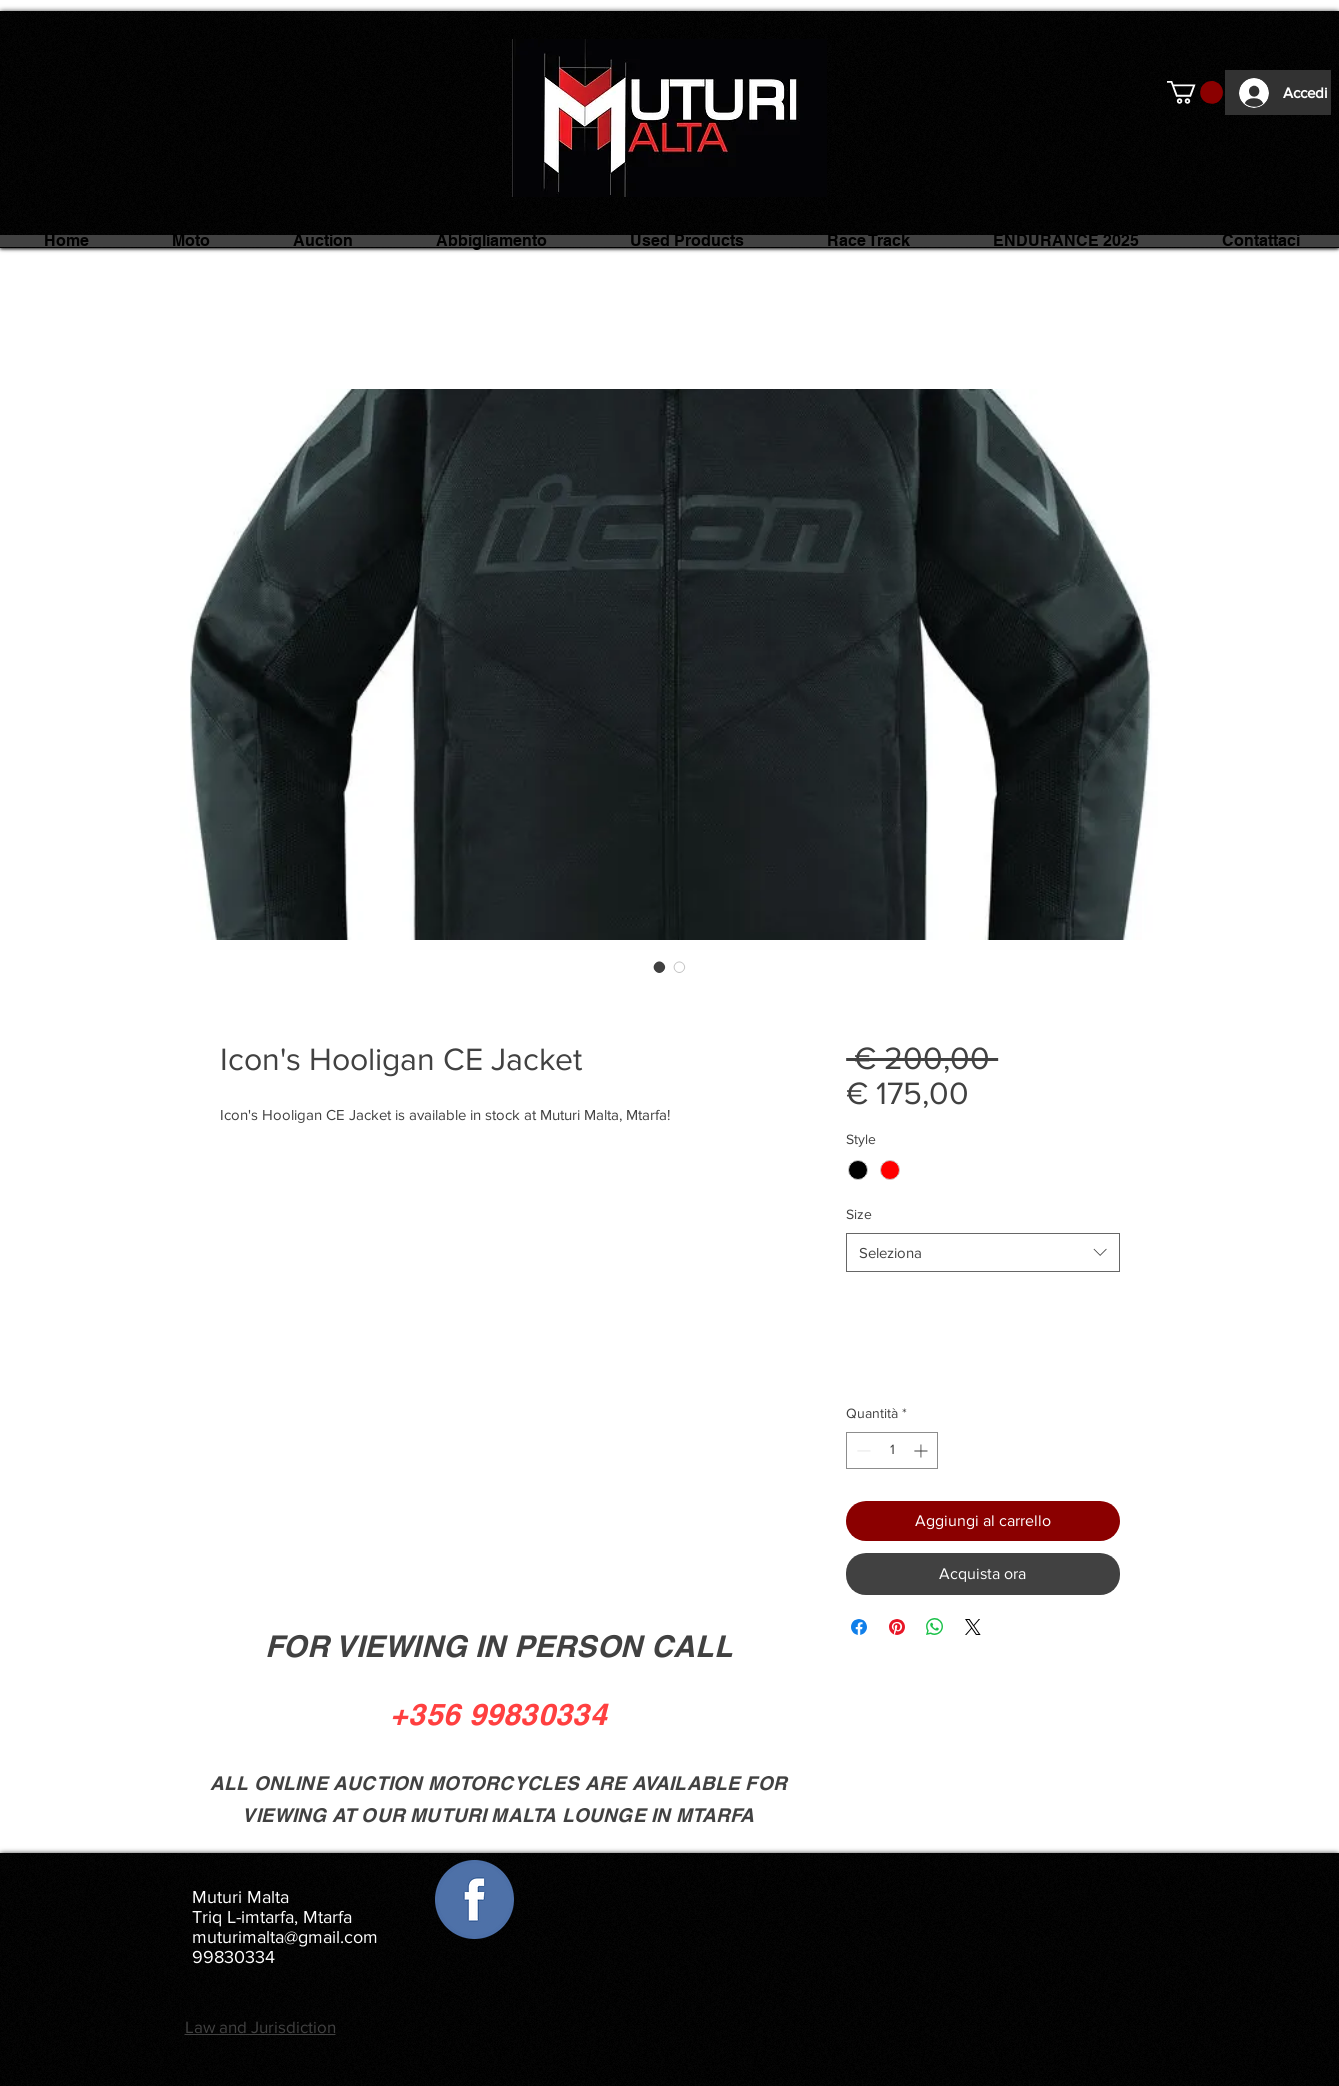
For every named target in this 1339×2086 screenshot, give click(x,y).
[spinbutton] (892, 1450)
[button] (1195, 92)
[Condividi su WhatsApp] (935, 1627)
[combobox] (982, 1252)
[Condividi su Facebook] (859, 1627)
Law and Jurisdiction (260, 2026)
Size (859, 1214)
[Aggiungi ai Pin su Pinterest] (897, 1627)
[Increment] (922, 1450)
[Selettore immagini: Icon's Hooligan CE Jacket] (660, 967)
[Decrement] (861, 1450)
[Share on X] (973, 1627)
